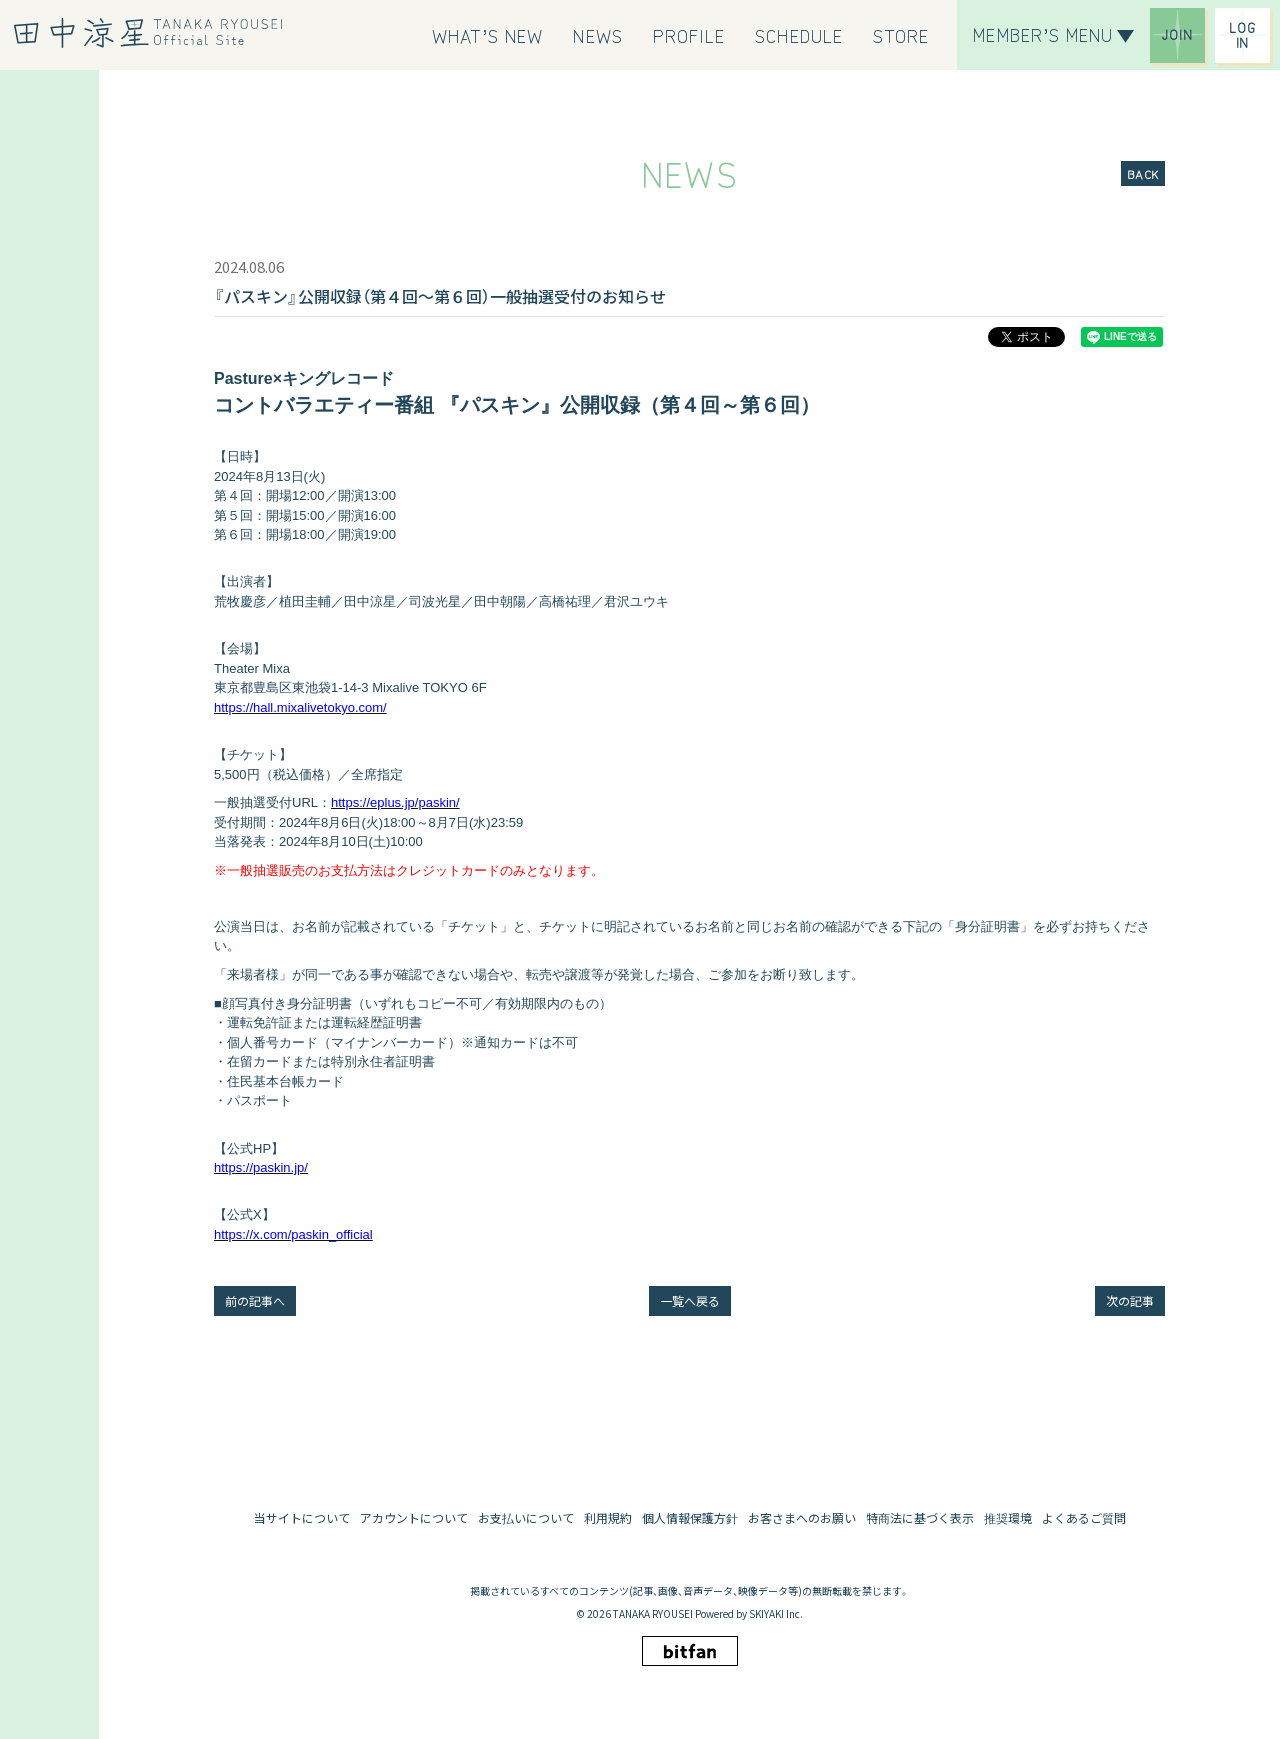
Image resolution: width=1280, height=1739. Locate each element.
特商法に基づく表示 (920, 1517)
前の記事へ (255, 1300)
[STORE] (901, 35)
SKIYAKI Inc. (776, 1613)
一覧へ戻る (690, 1300)
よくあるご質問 (1084, 1517)
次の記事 (1130, 1300)
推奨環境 (1008, 1517)
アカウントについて (414, 1517)
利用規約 (608, 1517)
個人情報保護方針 (690, 1517)
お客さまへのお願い (802, 1517)
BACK (1143, 173)
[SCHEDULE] (799, 35)
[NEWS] (597, 35)
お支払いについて (526, 1517)
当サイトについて (302, 1517)
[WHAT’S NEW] (488, 35)
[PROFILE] (689, 35)
